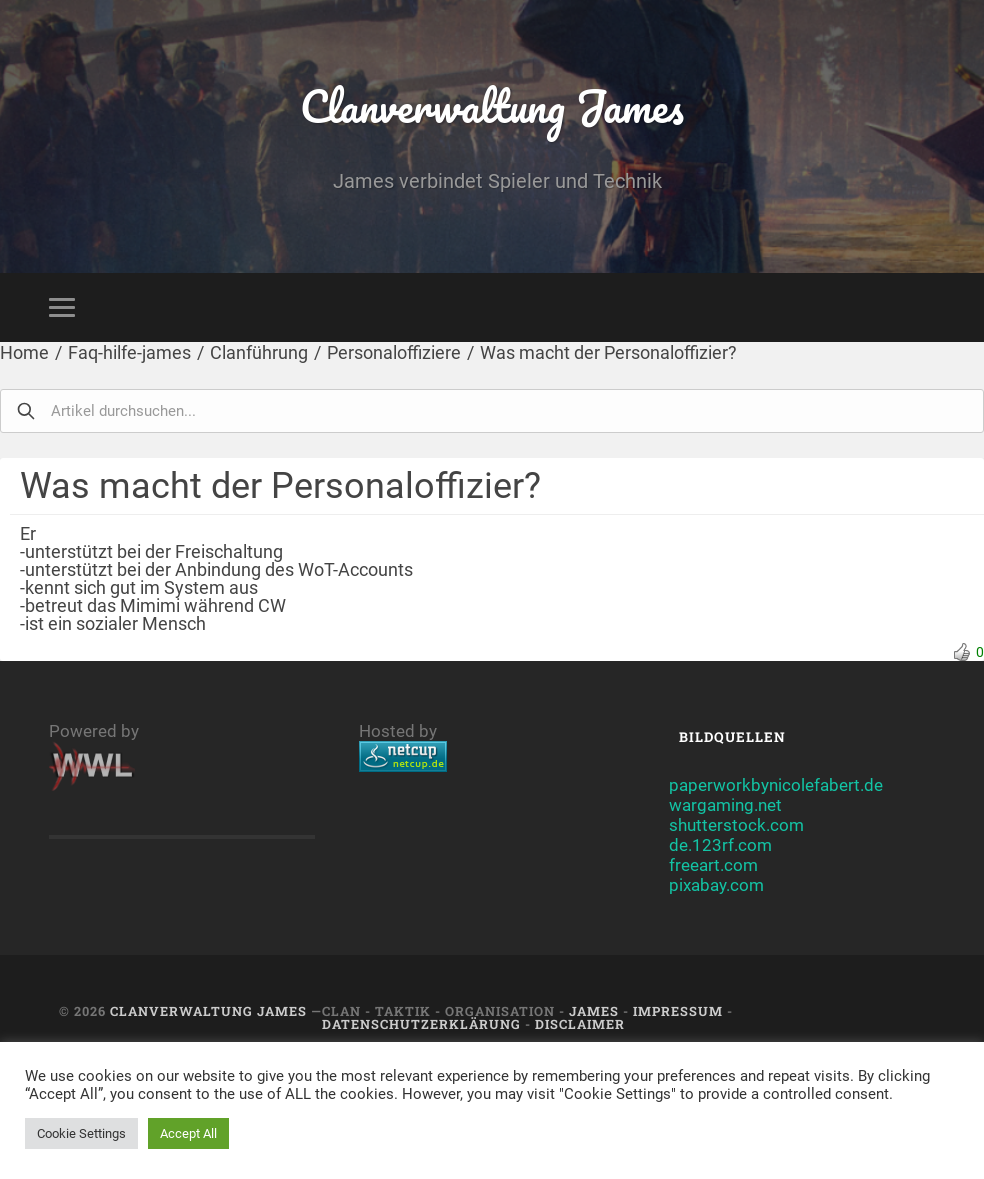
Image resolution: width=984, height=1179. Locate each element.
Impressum (678, 1011)
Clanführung (259, 352)
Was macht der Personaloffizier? (608, 352)
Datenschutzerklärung (421, 1024)
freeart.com (713, 865)
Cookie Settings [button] (81, 1133)
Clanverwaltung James (492, 105)
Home (24, 352)
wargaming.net (725, 805)
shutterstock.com (736, 825)
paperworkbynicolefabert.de (776, 785)
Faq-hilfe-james (129, 352)
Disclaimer (580, 1024)
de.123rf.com (720, 845)
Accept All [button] (188, 1133)
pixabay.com (716, 885)
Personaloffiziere (394, 352)
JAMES (594, 1011)
